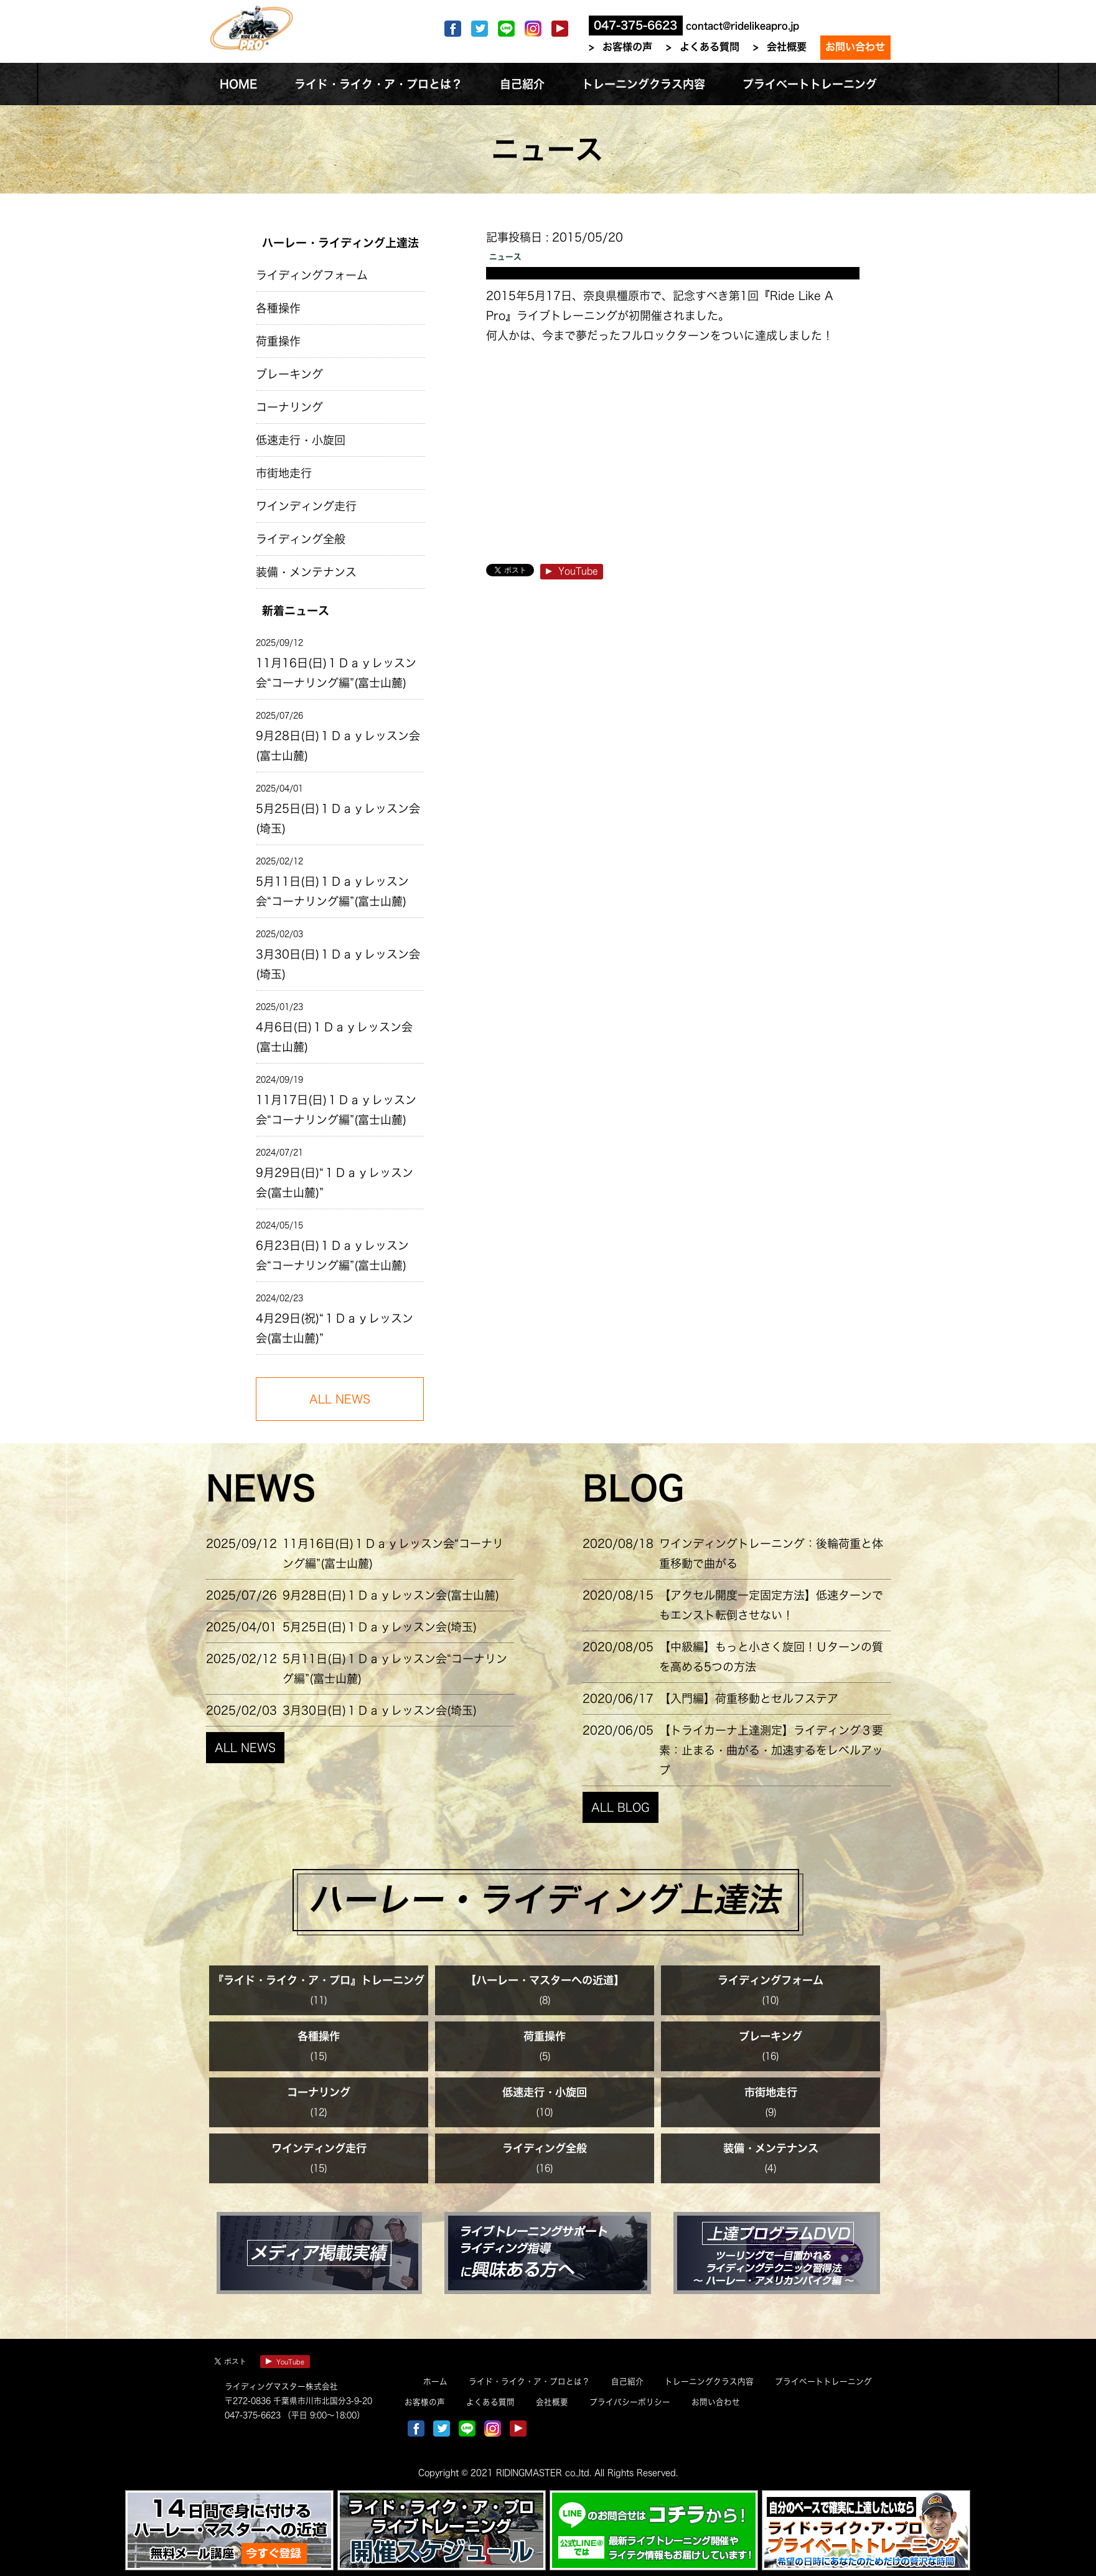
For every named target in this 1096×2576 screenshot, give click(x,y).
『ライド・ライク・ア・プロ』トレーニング (318, 1980)
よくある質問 (709, 47)
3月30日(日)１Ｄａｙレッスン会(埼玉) (338, 964)
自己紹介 (627, 2381)
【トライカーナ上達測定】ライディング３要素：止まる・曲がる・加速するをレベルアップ (771, 1750)
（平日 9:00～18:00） (323, 2415)
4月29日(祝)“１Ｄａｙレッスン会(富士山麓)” (334, 1328)
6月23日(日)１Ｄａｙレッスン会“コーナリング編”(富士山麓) (332, 1255)
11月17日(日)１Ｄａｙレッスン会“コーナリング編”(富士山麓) (336, 1109)
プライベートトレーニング (823, 2381)
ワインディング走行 (306, 506)
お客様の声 (627, 47)
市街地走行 (284, 473)
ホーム (435, 2381)
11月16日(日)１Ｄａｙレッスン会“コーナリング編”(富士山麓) (336, 672)
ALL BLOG (620, 1807)
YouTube (571, 571)
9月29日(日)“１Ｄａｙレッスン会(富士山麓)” (334, 1182)
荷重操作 (278, 341)
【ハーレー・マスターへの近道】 (545, 1980)
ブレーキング (289, 374)
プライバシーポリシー (629, 2402)
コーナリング (289, 407)
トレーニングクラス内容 (709, 2381)
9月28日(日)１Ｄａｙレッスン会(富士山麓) (338, 745)
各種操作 (278, 308)
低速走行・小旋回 (300, 440)
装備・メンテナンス (306, 572)
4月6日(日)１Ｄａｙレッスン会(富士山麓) (334, 1036)
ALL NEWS (245, 1747)
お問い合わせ (855, 47)
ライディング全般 (300, 539)
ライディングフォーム (312, 275)
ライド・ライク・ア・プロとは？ (529, 2381)
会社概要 (787, 47)
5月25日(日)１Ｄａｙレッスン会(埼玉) (338, 818)
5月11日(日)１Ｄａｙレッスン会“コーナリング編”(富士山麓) (332, 891)
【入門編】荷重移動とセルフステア (748, 1698)
